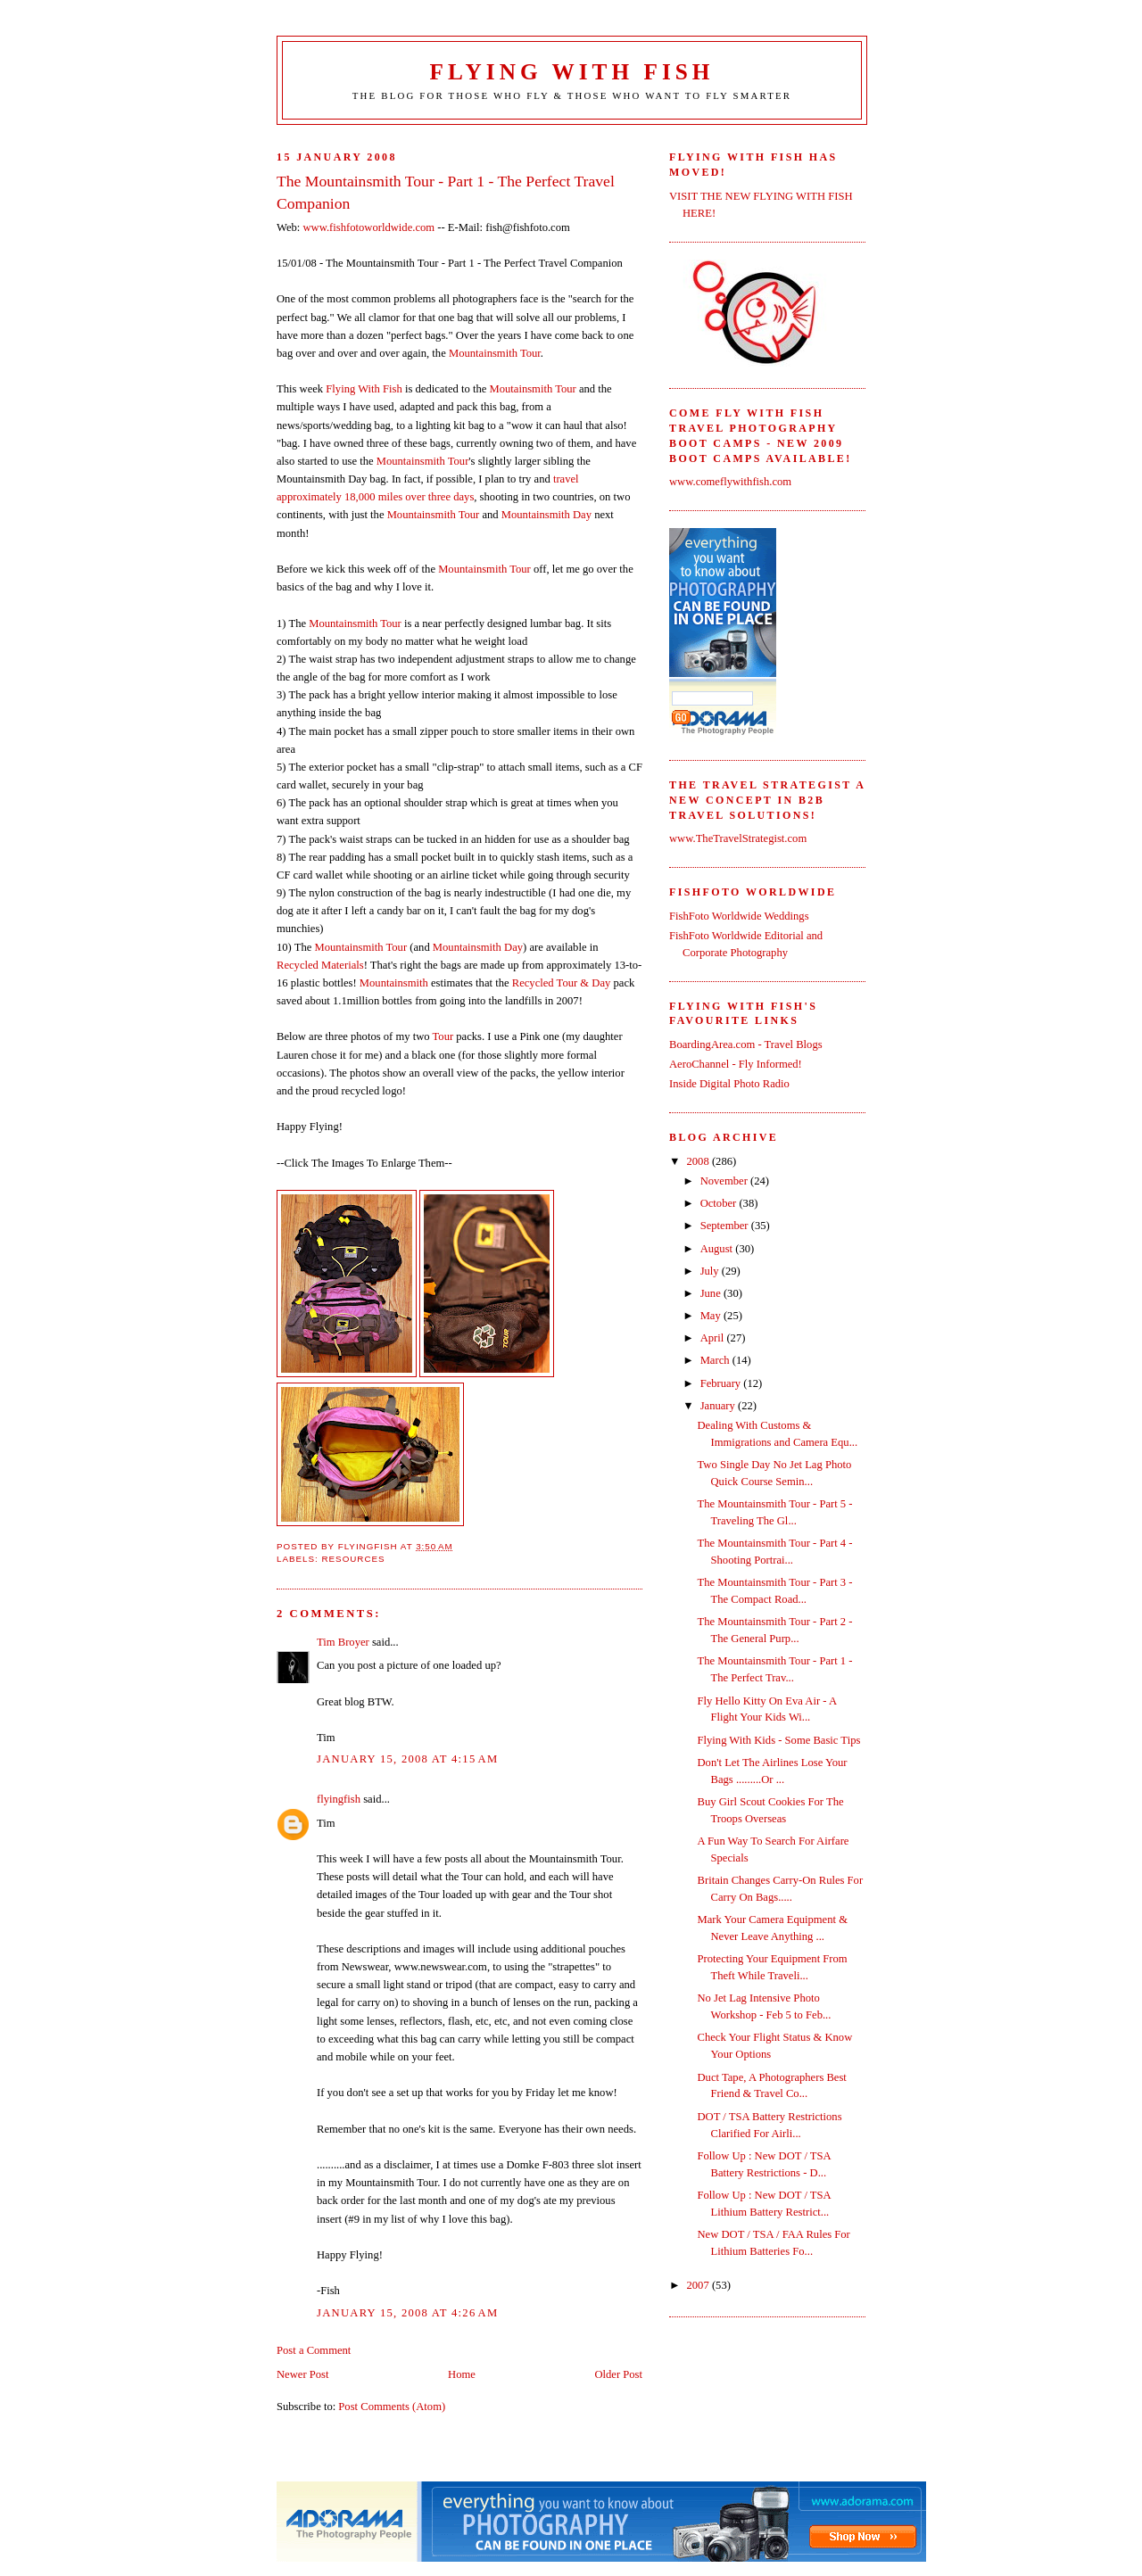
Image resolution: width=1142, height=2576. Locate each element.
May (712, 1315)
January (719, 1405)
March (716, 1360)
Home (462, 2374)
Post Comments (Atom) (391, 2406)
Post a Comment (314, 2350)
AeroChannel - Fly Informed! (735, 1064)
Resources (353, 1559)
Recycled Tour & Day (561, 983)
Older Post (618, 2374)
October (720, 1203)
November (725, 1181)
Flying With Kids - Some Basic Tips (779, 1740)
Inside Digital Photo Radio (729, 1083)
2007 (699, 2285)
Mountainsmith (394, 983)
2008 (699, 1161)
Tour (443, 1036)
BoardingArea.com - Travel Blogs (746, 1044)
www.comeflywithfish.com (730, 481)
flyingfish (338, 1799)
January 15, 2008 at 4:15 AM (407, 1759)
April (713, 1338)
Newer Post (303, 2374)
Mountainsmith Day (546, 514)
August (718, 1249)
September (725, 1225)
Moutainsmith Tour (532, 389)
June (712, 1293)
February (722, 1383)
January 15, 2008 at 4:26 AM (407, 2313)
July (711, 1271)
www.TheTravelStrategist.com (738, 838)
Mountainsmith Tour (495, 353)
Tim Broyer (343, 1642)
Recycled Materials (320, 965)
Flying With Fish (572, 72)
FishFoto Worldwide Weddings (739, 916)
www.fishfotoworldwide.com (368, 227)
